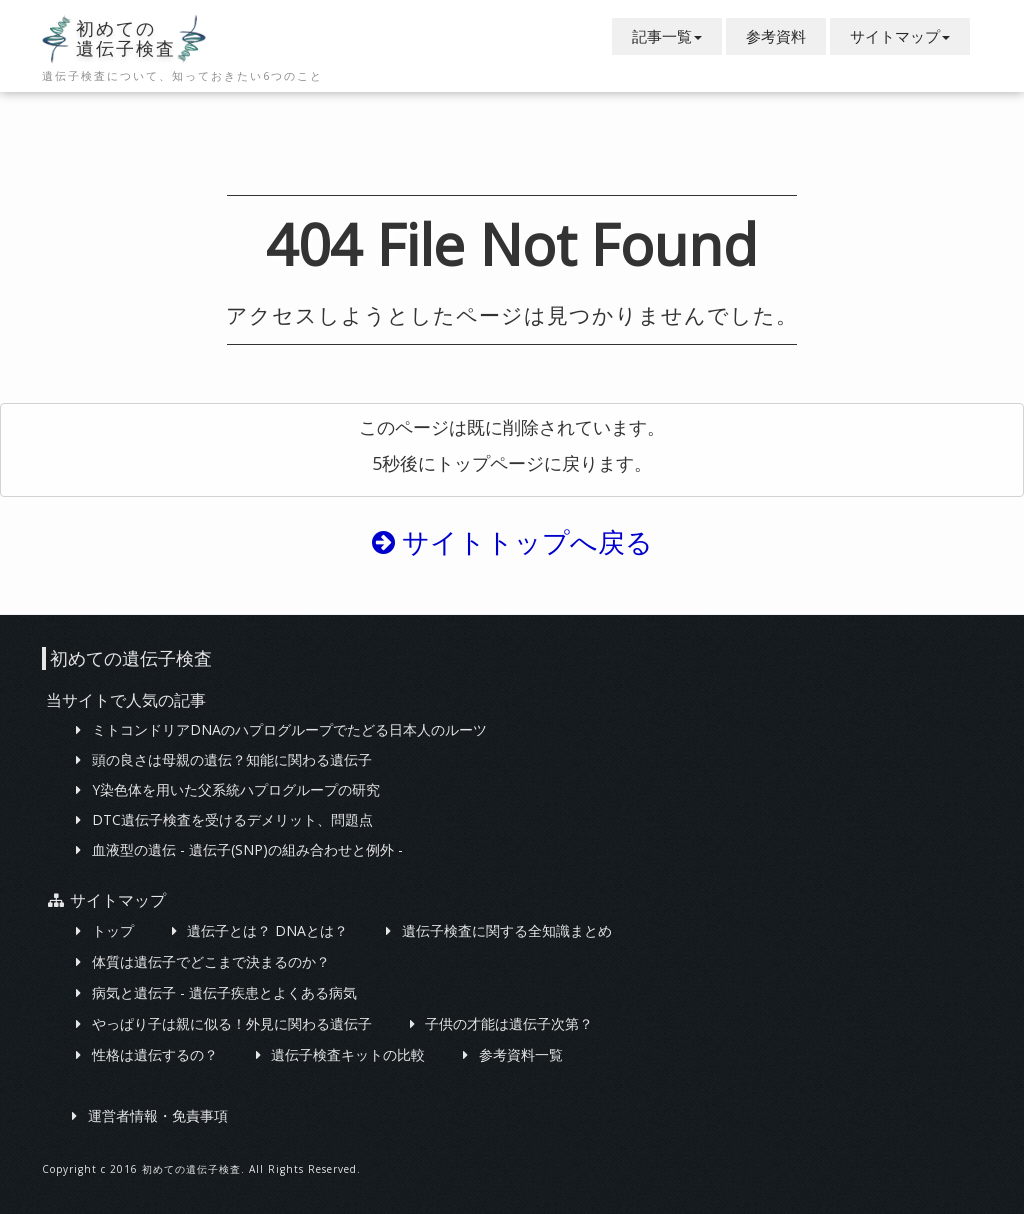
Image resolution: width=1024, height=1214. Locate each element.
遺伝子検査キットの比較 (348, 1054)
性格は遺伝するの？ (155, 1054)
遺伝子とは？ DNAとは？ (267, 930)
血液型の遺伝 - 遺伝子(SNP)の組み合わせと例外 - (247, 849)
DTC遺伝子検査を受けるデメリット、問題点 (232, 819)
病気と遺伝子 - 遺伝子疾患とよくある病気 (224, 992)
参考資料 (776, 36)
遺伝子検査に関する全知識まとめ (507, 930)
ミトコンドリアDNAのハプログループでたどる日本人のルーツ (289, 729)
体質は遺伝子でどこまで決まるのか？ (211, 961)
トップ (113, 930)
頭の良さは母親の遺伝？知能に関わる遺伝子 (232, 759)
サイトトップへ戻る (512, 541)
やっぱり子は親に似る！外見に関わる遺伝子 (232, 1023)
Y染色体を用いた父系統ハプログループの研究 (236, 789)
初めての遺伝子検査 (126, 39)
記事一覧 (667, 36)
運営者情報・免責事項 (158, 1115)
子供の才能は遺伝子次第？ (509, 1023)
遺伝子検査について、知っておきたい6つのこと (182, 75)
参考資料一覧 (521, 1054)
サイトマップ (900, 36)
